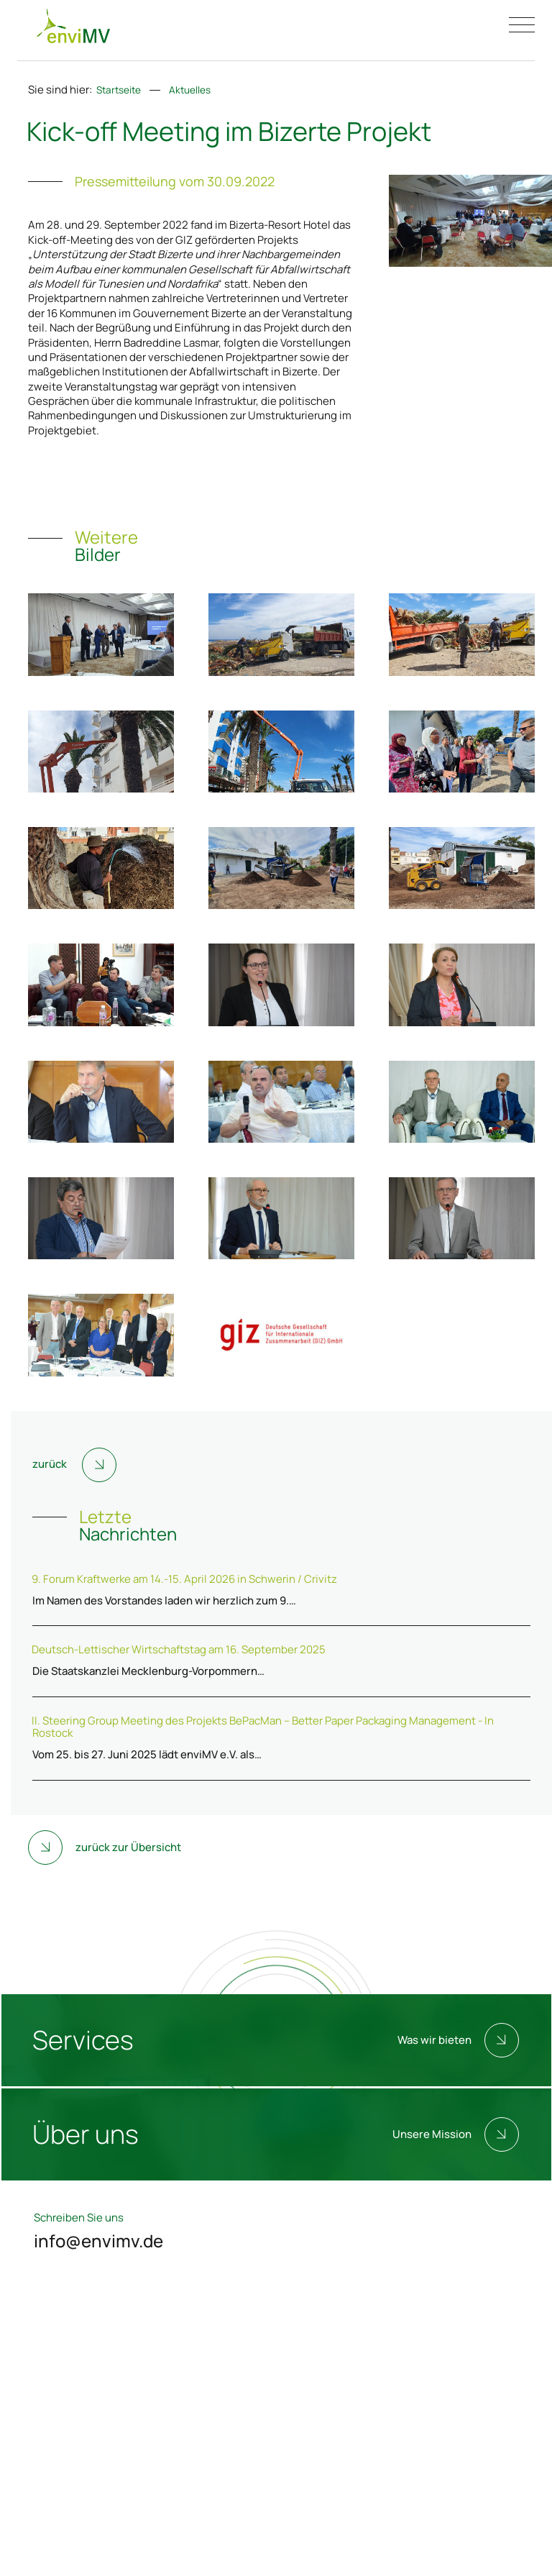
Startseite (118, 89)
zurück (74, 1465)
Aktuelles (190, 89)
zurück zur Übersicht (104, 1847)
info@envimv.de (98, 2241)
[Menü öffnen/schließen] (522, 24)
